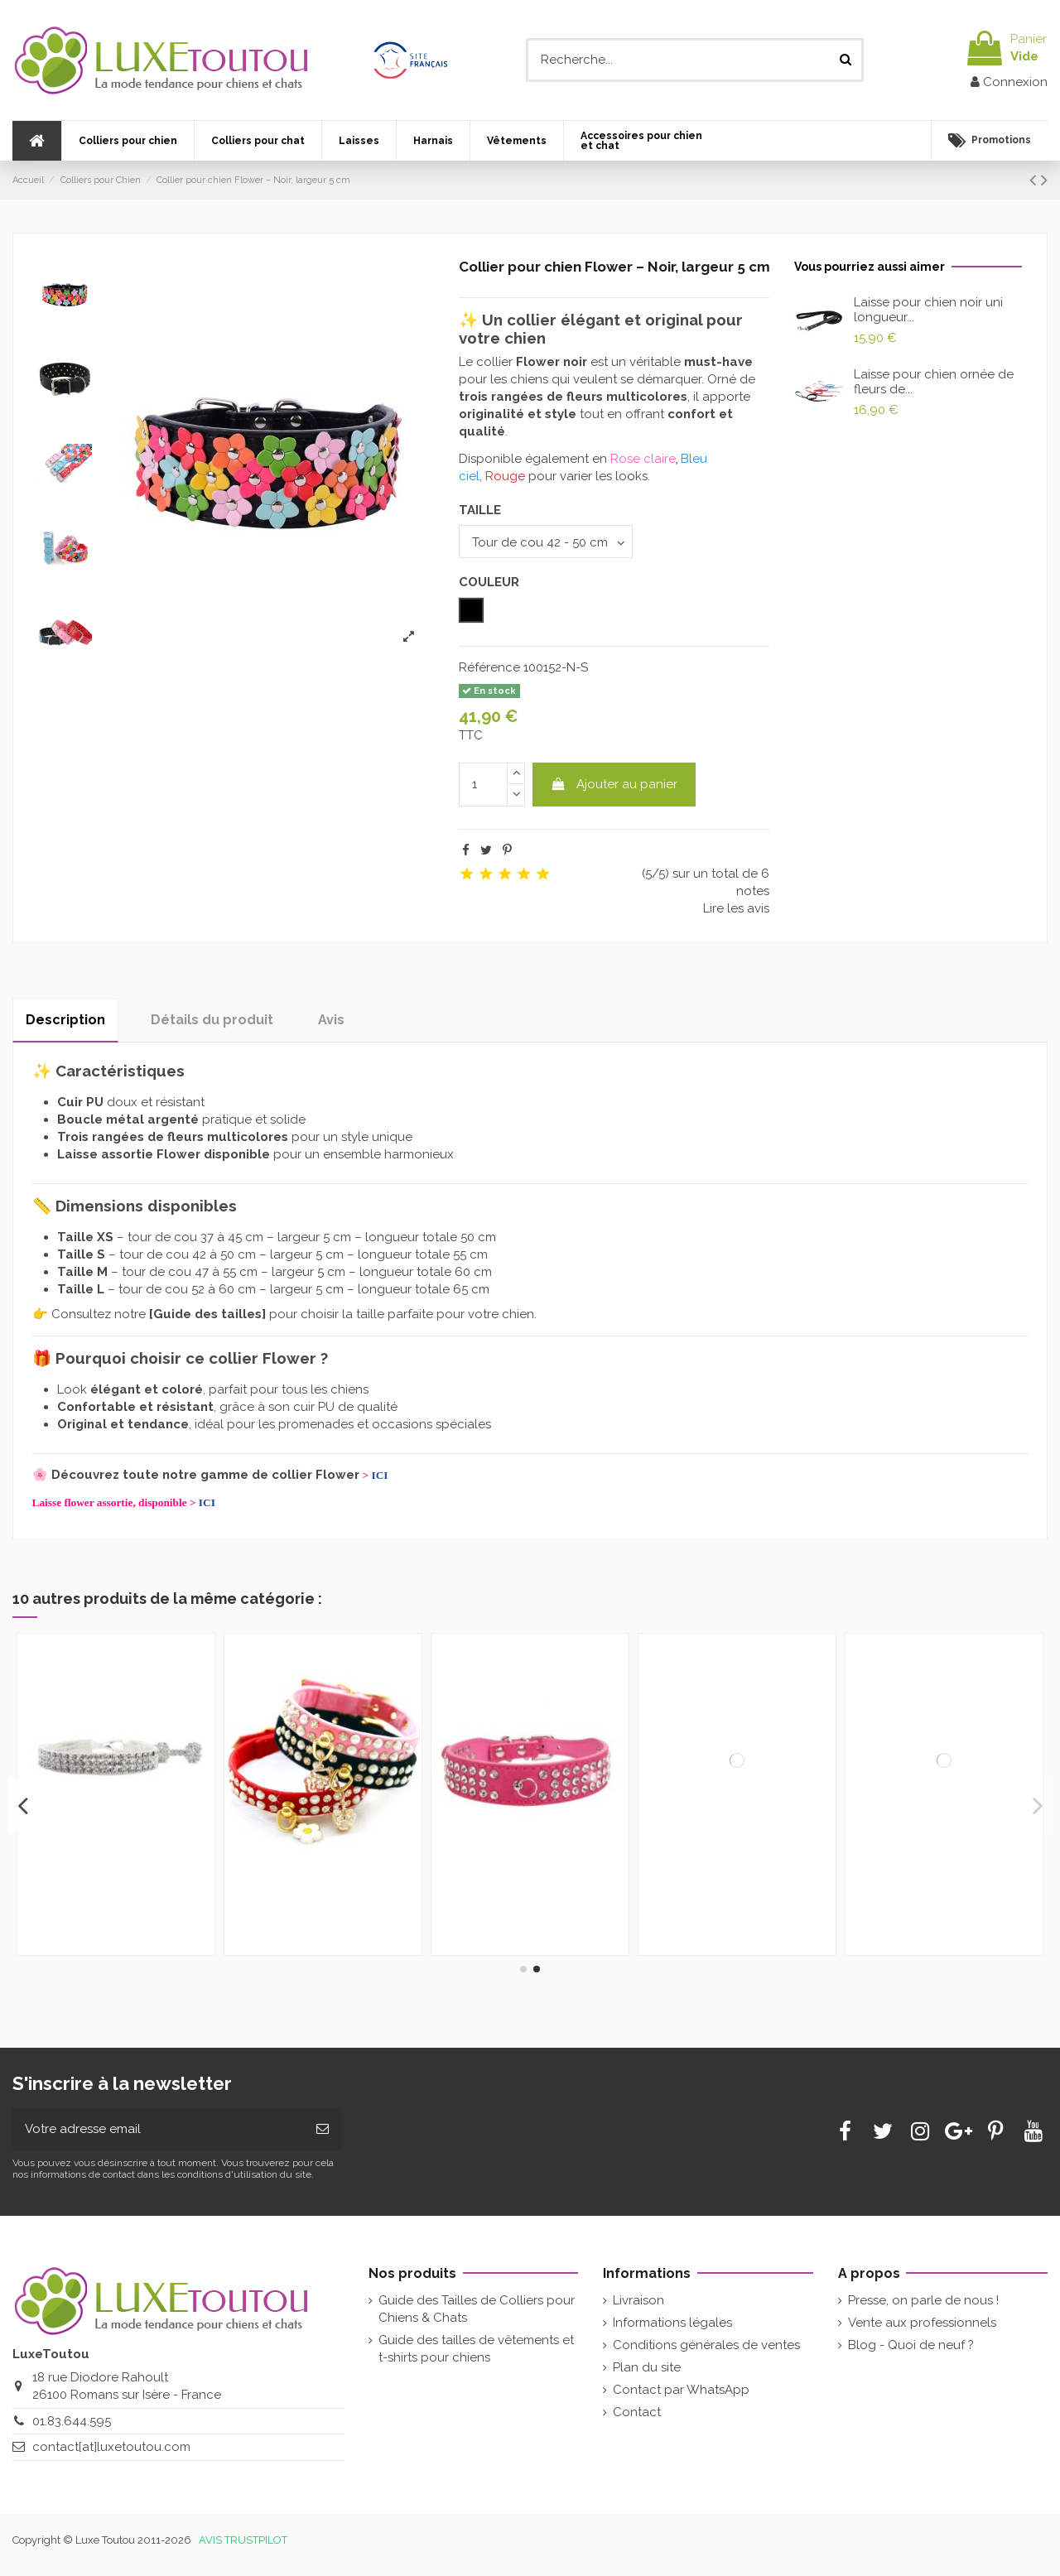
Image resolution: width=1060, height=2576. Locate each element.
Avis (331, 1020)
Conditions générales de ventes (706, 2345)
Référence (489, 667)
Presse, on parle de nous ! (923, 2300)
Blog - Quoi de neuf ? (911, 2345)
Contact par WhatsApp (681, 2389)
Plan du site (647, 2367)
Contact (637, 2412)
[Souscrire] (322, 2129)
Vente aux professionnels (922, 2322)
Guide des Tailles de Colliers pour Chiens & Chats (476, 2309)
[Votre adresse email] (158, 2129)
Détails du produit (212, 1020)
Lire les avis (736, 908)
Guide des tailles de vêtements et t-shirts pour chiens (476, 2349)
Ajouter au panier (614, 784)
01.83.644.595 (71, 2421)
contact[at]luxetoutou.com (111, 2446)
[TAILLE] (546, 541)
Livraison (638, 2300)
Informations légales (672, 2322)
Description (65, 1020)
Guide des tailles (207, 1314)
